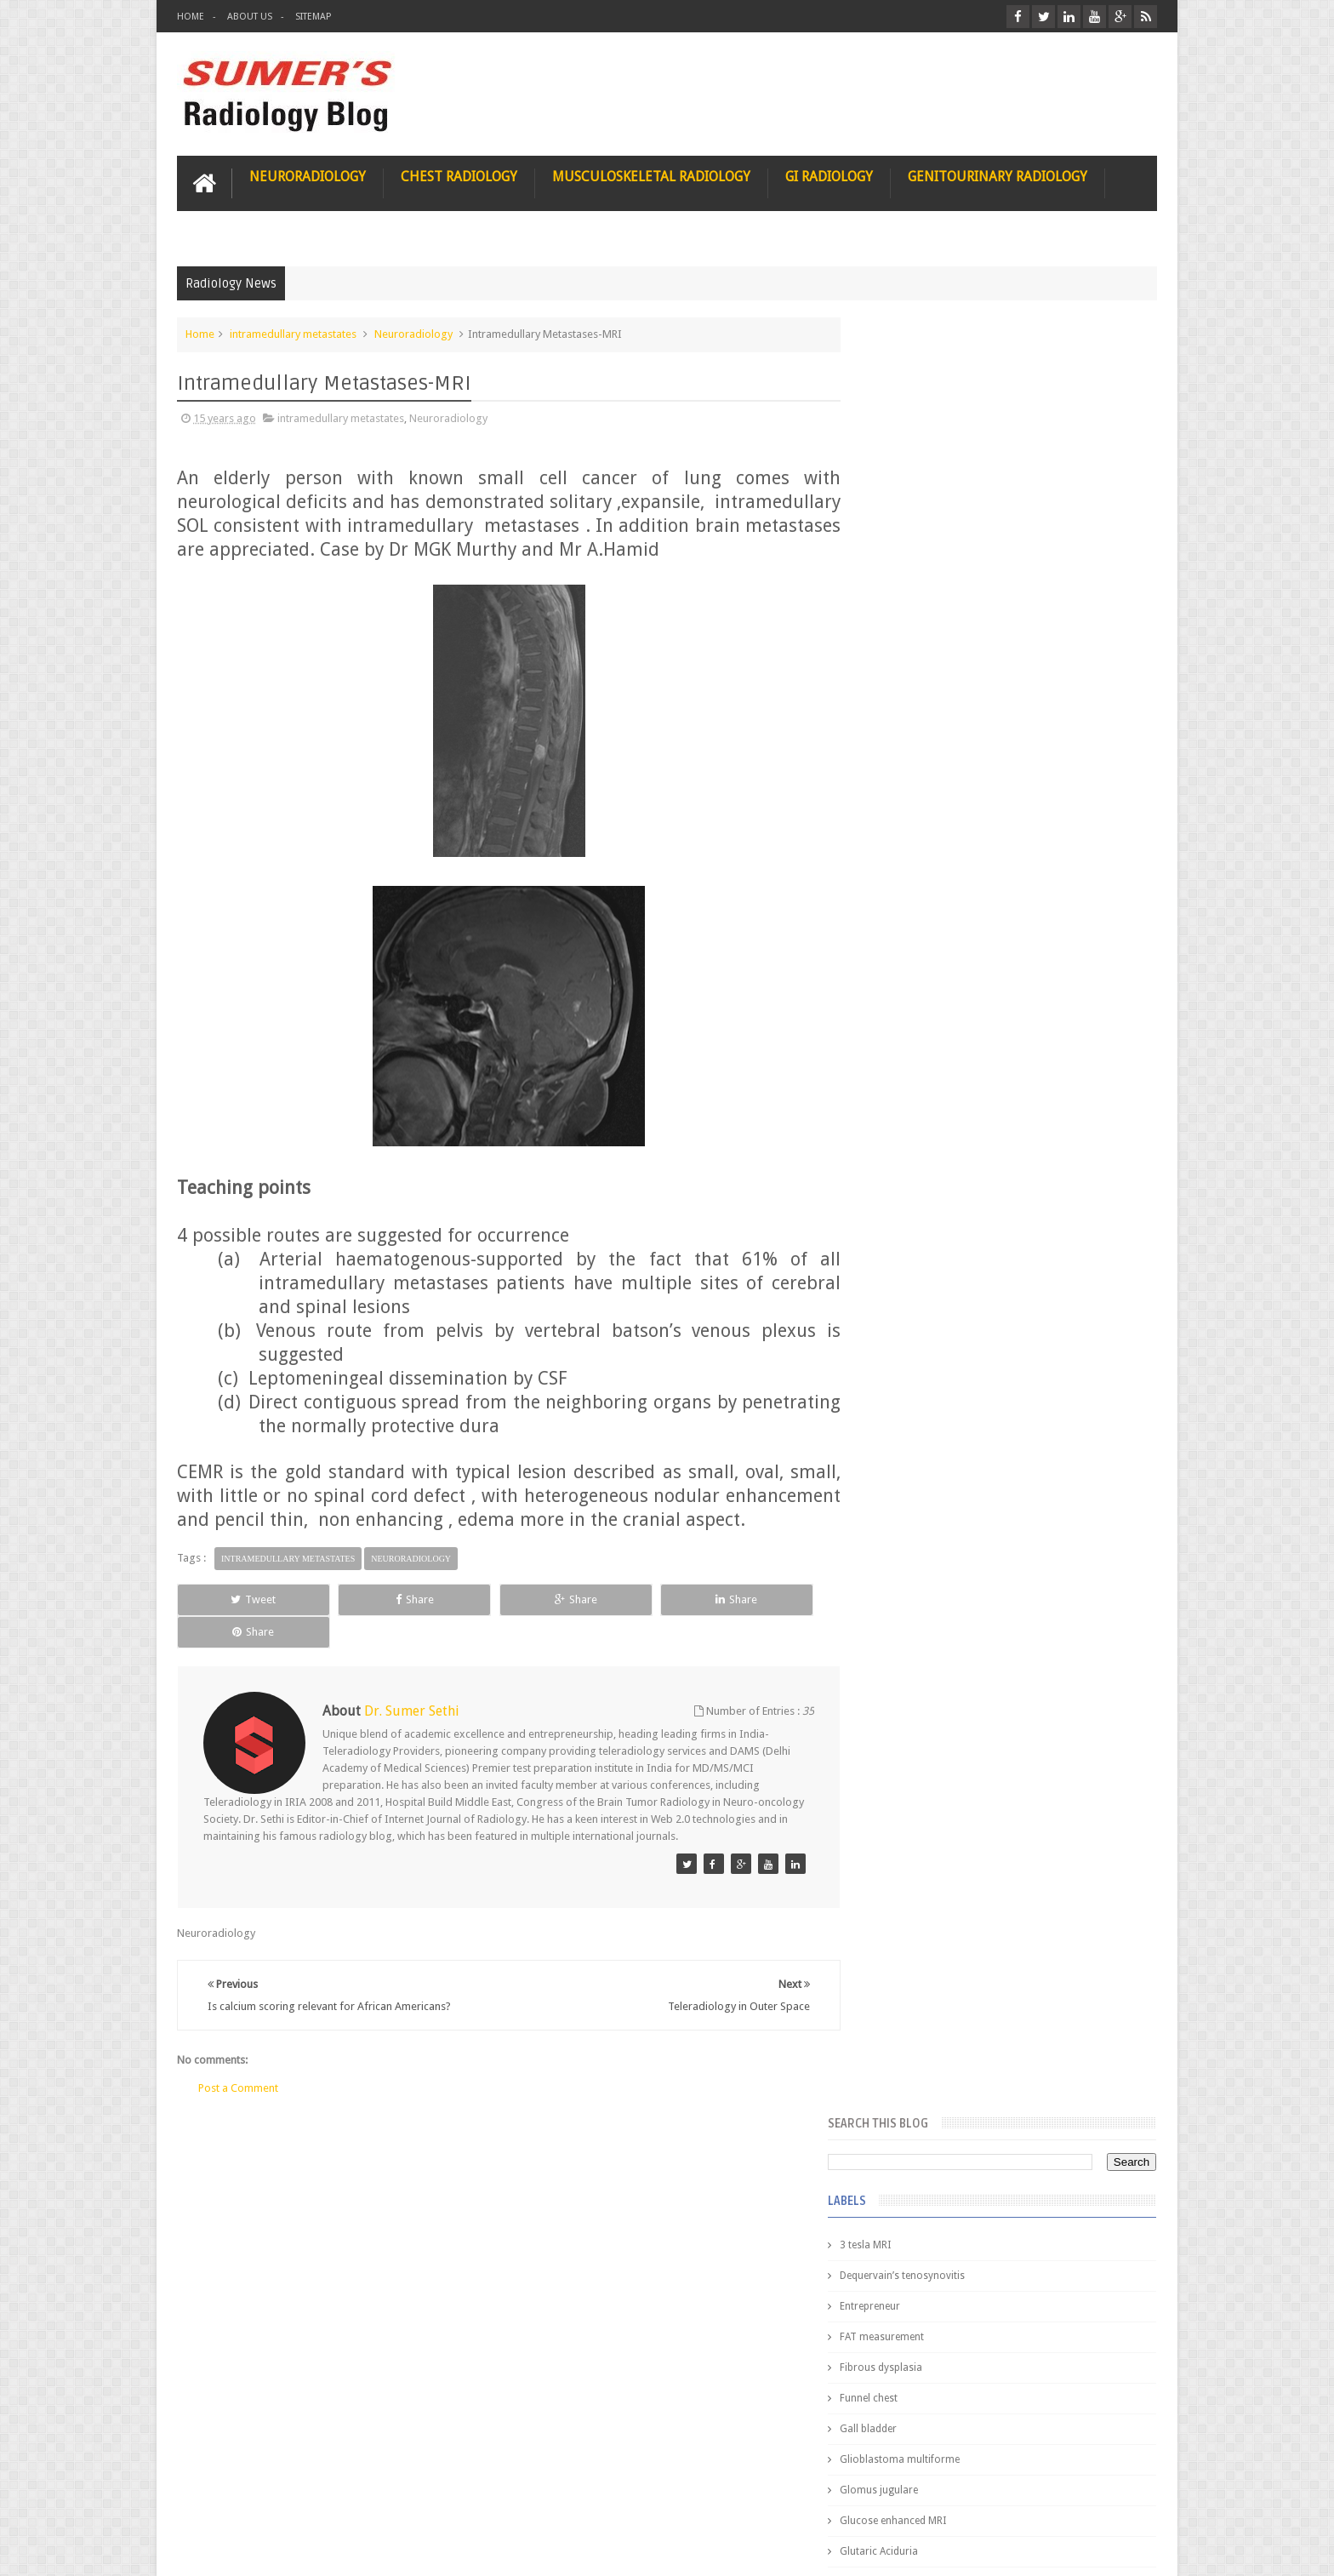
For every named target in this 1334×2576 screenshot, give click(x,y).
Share (369, 1622)
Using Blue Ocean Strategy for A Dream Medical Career (997, 2339)
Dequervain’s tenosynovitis (937, 478)
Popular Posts (912, 1388)
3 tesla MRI (900, 448)
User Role (218, 2498)
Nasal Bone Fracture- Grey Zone (1032, 1497)
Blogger (1134, 2549)
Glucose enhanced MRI (928, 723)
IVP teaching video (918, 999)
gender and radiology (925, 1213)
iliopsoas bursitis (915, 1275)
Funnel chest (903, 601)
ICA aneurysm (907, 938)
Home (190, 16)
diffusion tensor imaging (932, 1060)
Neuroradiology (307, 176)
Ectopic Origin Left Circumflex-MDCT (1046, 1811)
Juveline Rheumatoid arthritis (942, 1030)
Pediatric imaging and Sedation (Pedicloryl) (994, 1429)
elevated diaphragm (921, 1091)
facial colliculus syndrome (936, 1122)
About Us (249, 16)
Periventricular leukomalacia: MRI (1038, 1890)
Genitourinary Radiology (997, 176)
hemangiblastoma (918, 1244)
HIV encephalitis (912, 846)
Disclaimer (306, 2498)
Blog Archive (1107, 1388)
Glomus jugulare (914, 693)
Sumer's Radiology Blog (344, 2549)
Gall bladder (903, 631)
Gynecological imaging (929, 815)
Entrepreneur (905, 509)
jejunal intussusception (928, 1305)
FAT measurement (917, 539)
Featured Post (1009, 1388)
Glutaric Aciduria (914, 754)
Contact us (1114, 2498)
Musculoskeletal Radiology (651, 176)
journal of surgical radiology (942, 1336)
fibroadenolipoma (918, 1183)
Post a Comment (238, 2078)
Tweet (238, 1622)
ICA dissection (908, 968)
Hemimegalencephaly (924, 876)
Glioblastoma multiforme (935, 662)
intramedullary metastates (293, 333)
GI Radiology (829, 176)
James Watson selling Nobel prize (964, 1577)
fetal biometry (907, 1152)
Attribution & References (430, 2498)
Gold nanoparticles (920, 785)
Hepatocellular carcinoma (935, 907)
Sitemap (313, 16)
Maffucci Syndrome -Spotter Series (1045, 1645)
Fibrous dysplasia (916, 570)
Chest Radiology (459, 176)
